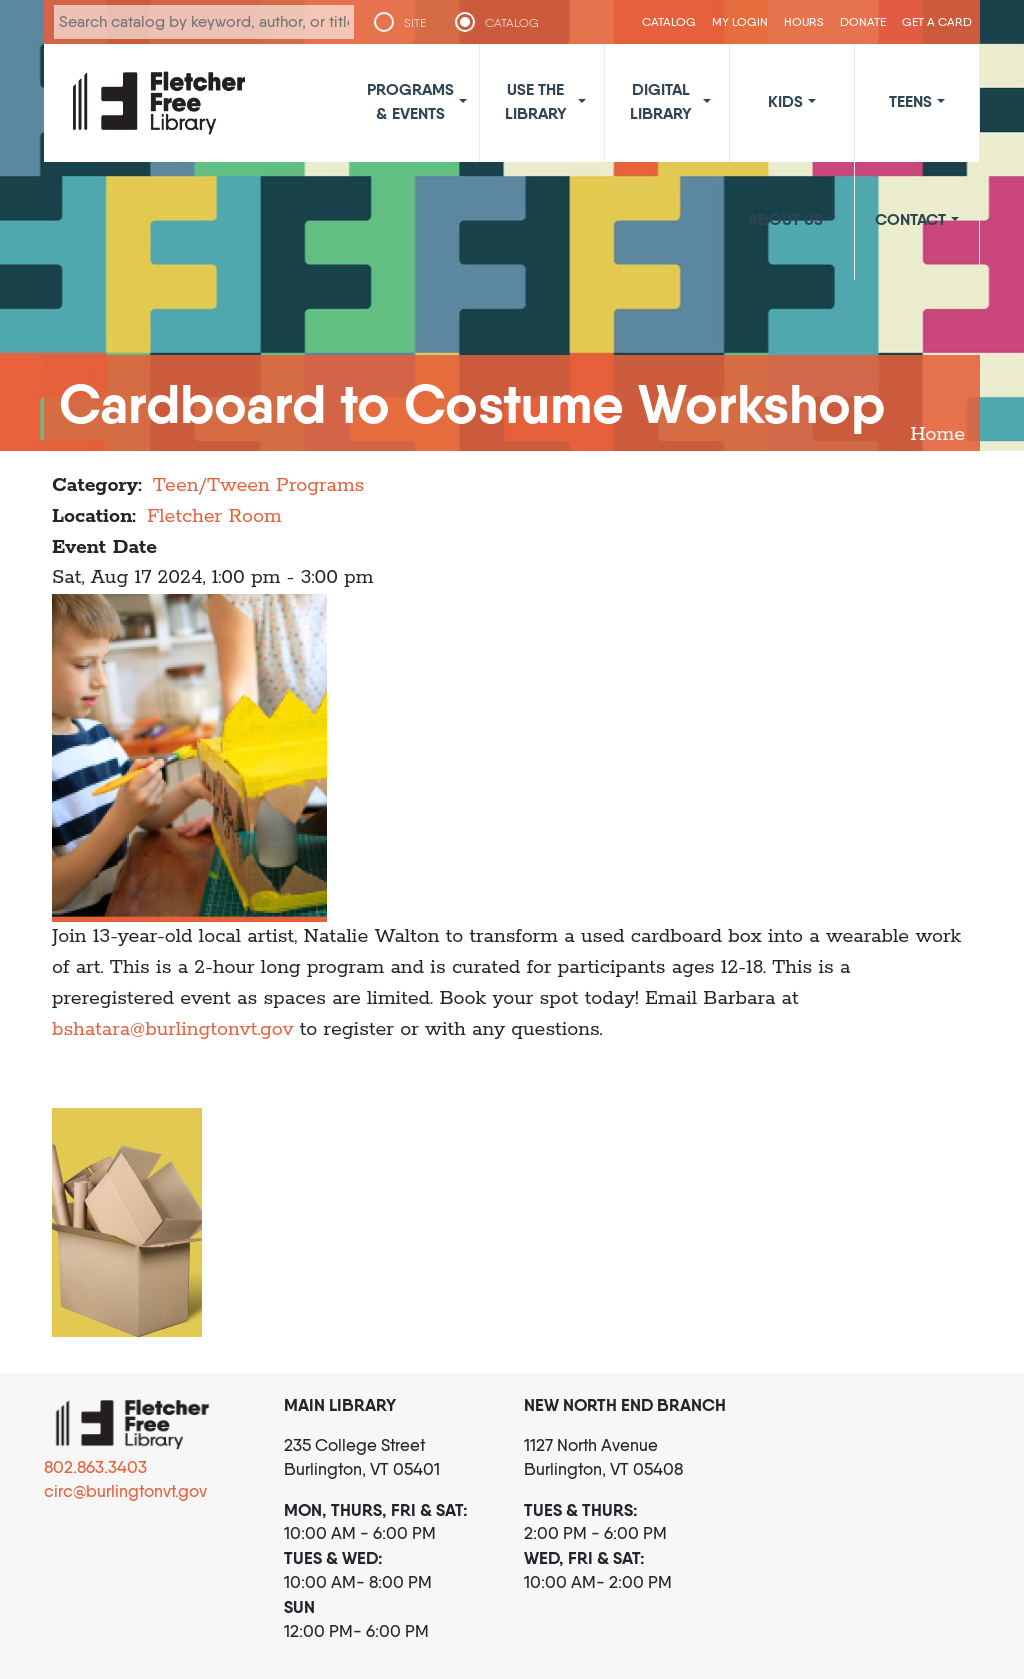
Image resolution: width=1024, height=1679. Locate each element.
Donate (863, 21)
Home (937, 434)
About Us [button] (785, 219)
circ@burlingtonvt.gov (125, 1491)
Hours (804, 21)
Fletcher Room (214, 516)
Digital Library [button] (661, 101)
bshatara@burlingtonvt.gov (173, 1029)
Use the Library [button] (536, 101)
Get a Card (937, 21)
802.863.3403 (95, 1467)
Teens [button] (910, 101)
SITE (415, 23)
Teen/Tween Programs (258, 485)
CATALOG (512, 23)
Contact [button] (910, 219)
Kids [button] (785, 101)
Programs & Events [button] (410, 101)
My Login (740, 21)
